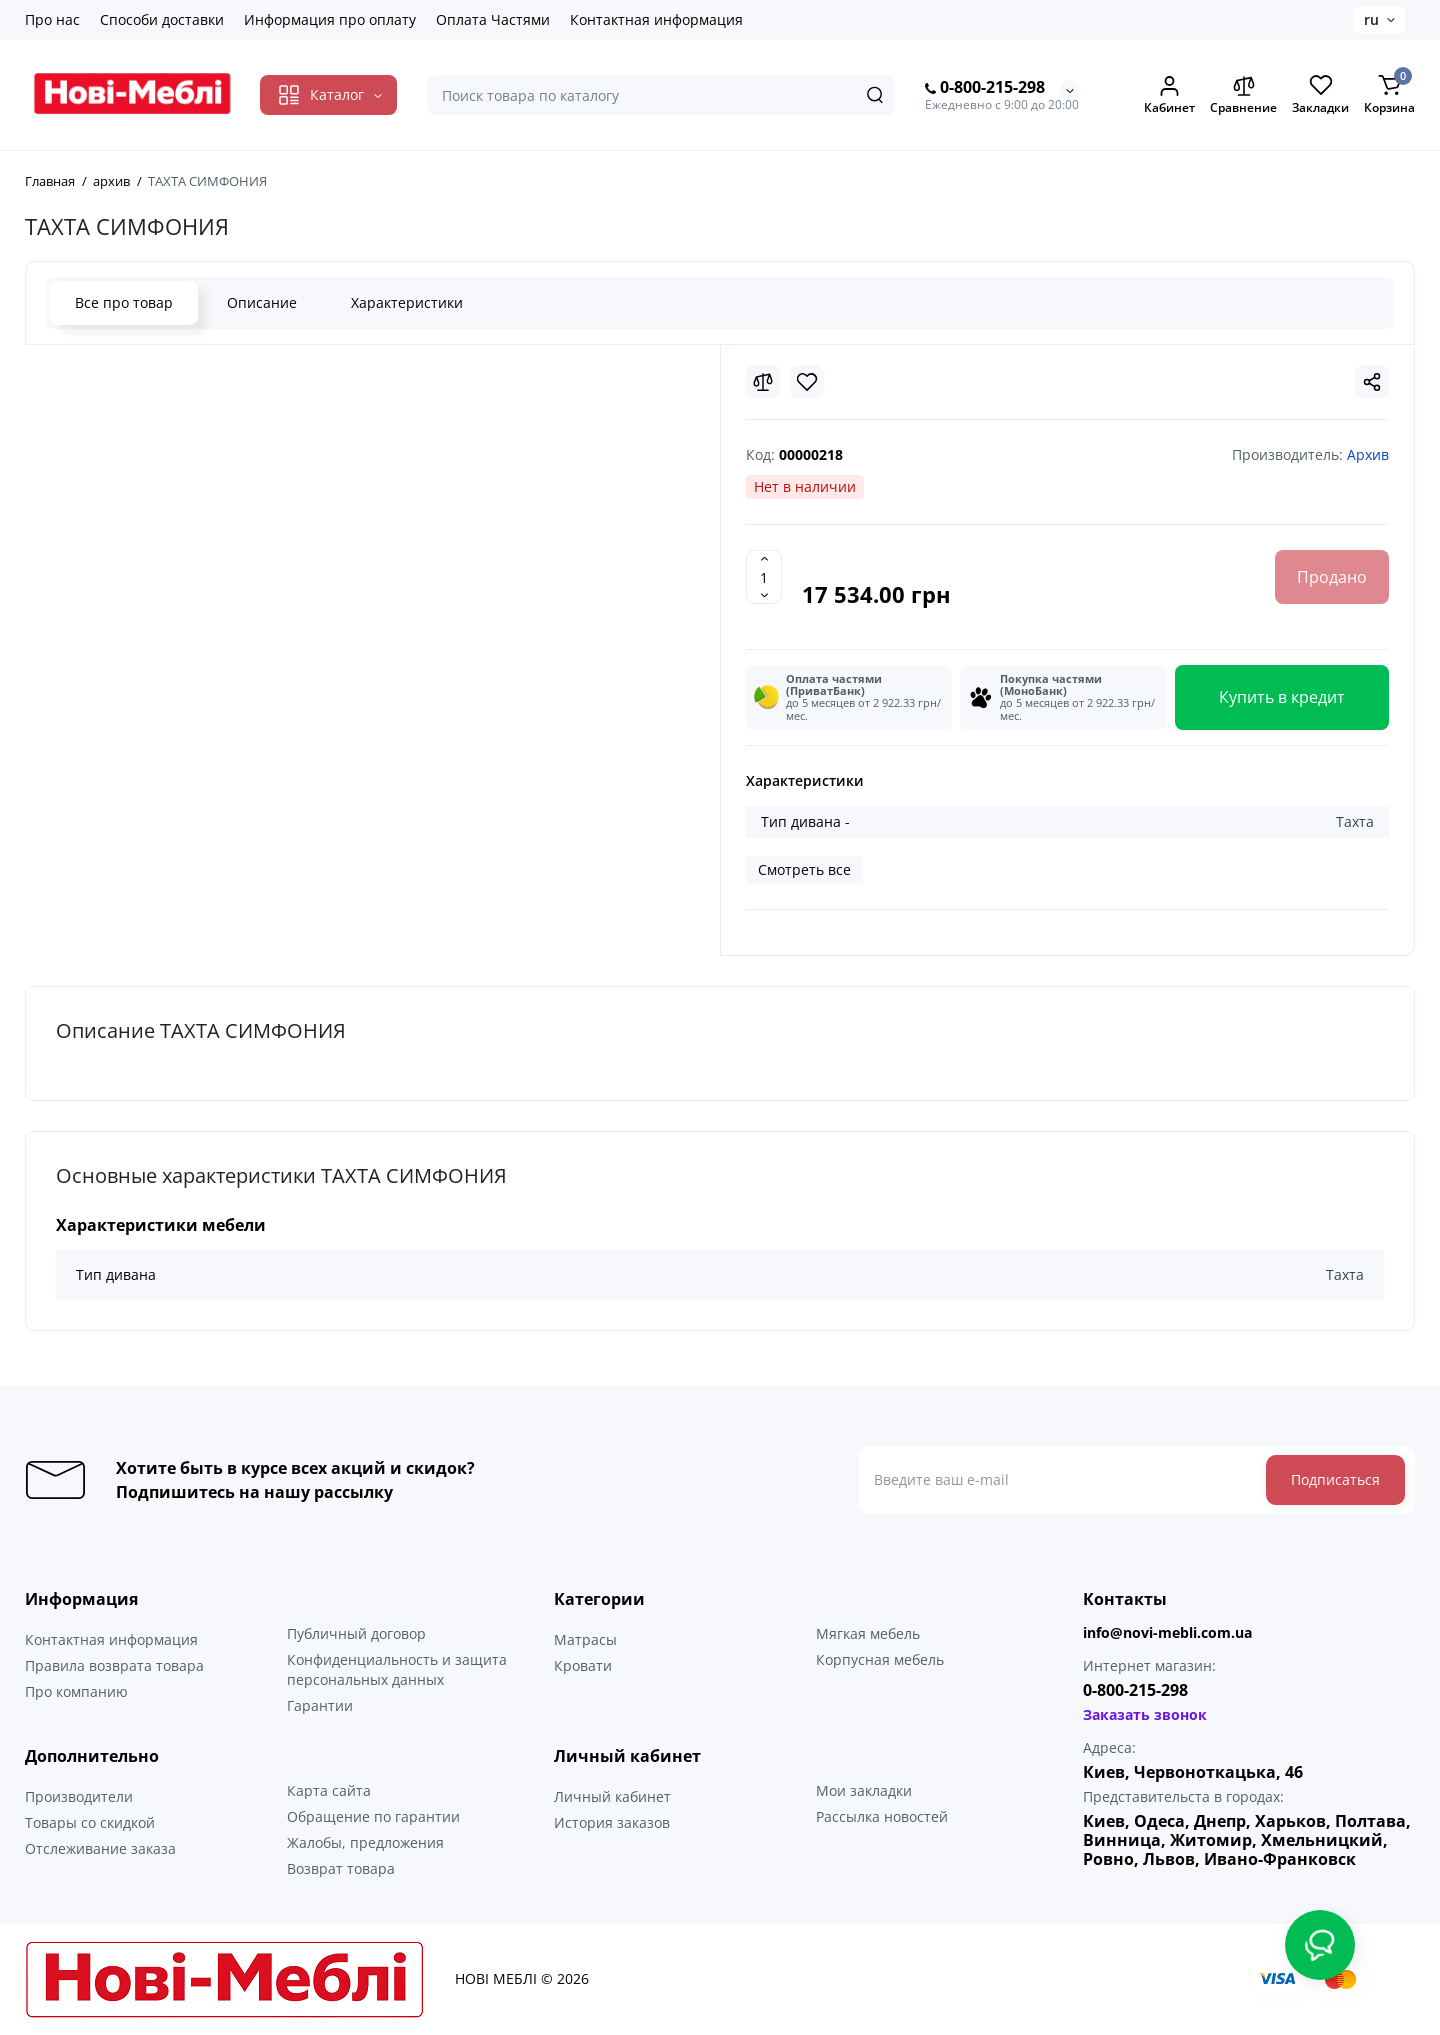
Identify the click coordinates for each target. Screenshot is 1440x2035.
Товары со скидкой (90, 1822)
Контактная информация (656, 19)
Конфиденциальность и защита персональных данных (397, 1669)
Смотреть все (804, 869)
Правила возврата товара (114, 1665)
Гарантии (320, 1705)
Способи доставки (162, 19)
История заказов (612, 1822)
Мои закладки (864, 1790)
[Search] (875, 95)
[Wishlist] (807, 382)
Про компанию (76, 1691)
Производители (79, 1796)
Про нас (52, 19)
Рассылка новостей (882, 1816)
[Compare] (763, 382)
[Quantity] (764, 577)
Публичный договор (356, 1633)
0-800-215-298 (985, 88)
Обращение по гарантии (373, 1816)
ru (1371, 19)
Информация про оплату (330, 19)
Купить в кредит (1282, 697)
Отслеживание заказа (100, 1848)
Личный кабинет (612, 1796)
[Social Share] (1372, 382)
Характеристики (407, 302)
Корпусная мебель (880, 1659)
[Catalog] (328, 95)
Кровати (583, 1665)
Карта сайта (329, 1790)
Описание (262, 302)
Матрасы (585, 1639)
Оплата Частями (493, 19)
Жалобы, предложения (365, 1842)
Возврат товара (341, 1868)
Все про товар (124, 302)
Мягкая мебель (868, 1633)
